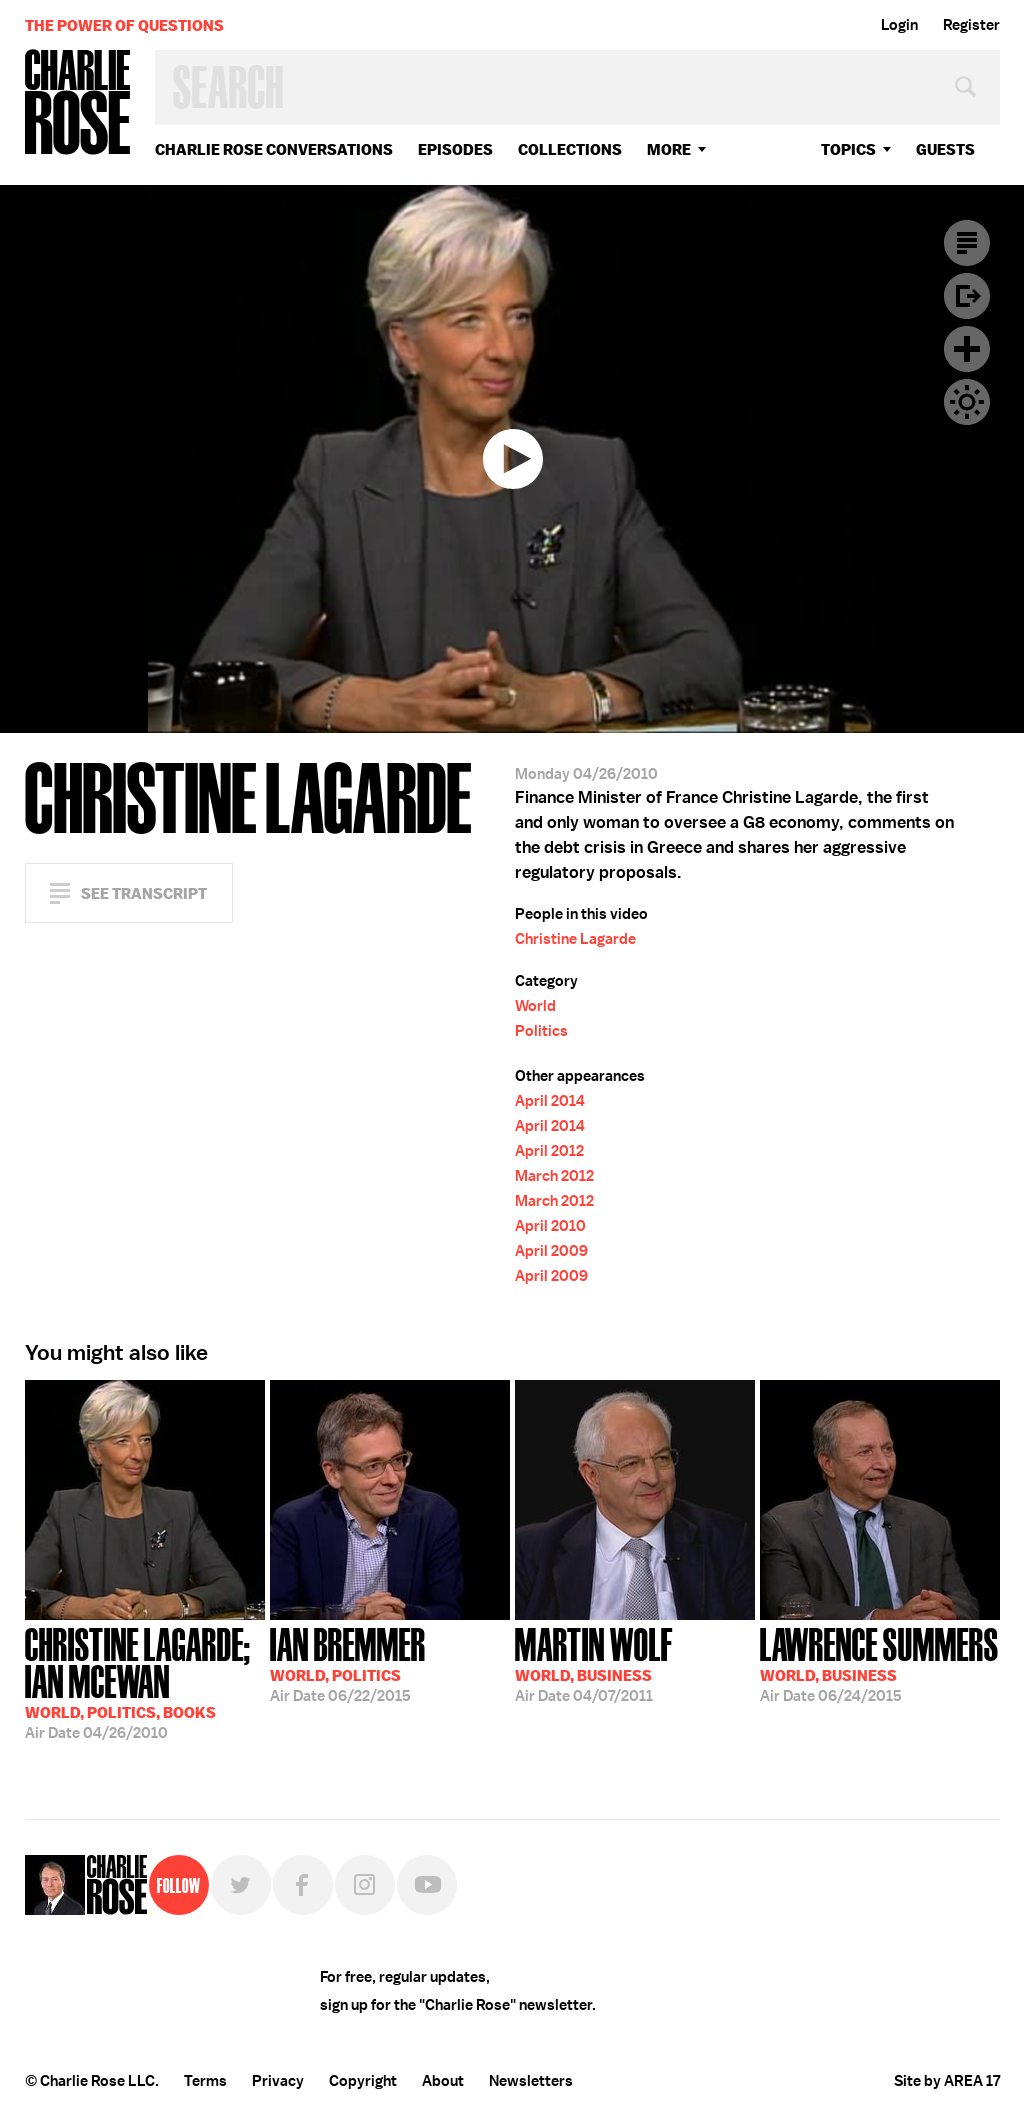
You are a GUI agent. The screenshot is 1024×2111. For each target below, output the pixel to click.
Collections (570, 149)
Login (899, 25)
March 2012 (554, 1176)
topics (848, 149)
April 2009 (551, 1251)
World (535, 1006)
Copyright (363, 2081)
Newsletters (531, 2081)
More (669, 149)
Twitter (241, 1885)
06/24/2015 (879, 1663)
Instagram (365, 1885)
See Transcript (144, 893)
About (443, 2081)
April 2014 (550, 1101)
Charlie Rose (78, 103)
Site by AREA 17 (947, 2081)
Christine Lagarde (575, 939)
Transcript (967, 243)
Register (971, 25)
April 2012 (549, 1151)
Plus (967, 349)
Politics (541, 1031)
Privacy (278, 2081)
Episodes (455, 149)
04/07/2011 (594, 1663)
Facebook (303, 1885)
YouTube (427, 1885)
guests (945, 149)
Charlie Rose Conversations (274, 149)
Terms (205, 2081)
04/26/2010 (145, 1681)
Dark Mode (967, 402)
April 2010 (550, 1226)
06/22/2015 (348, 1663)
